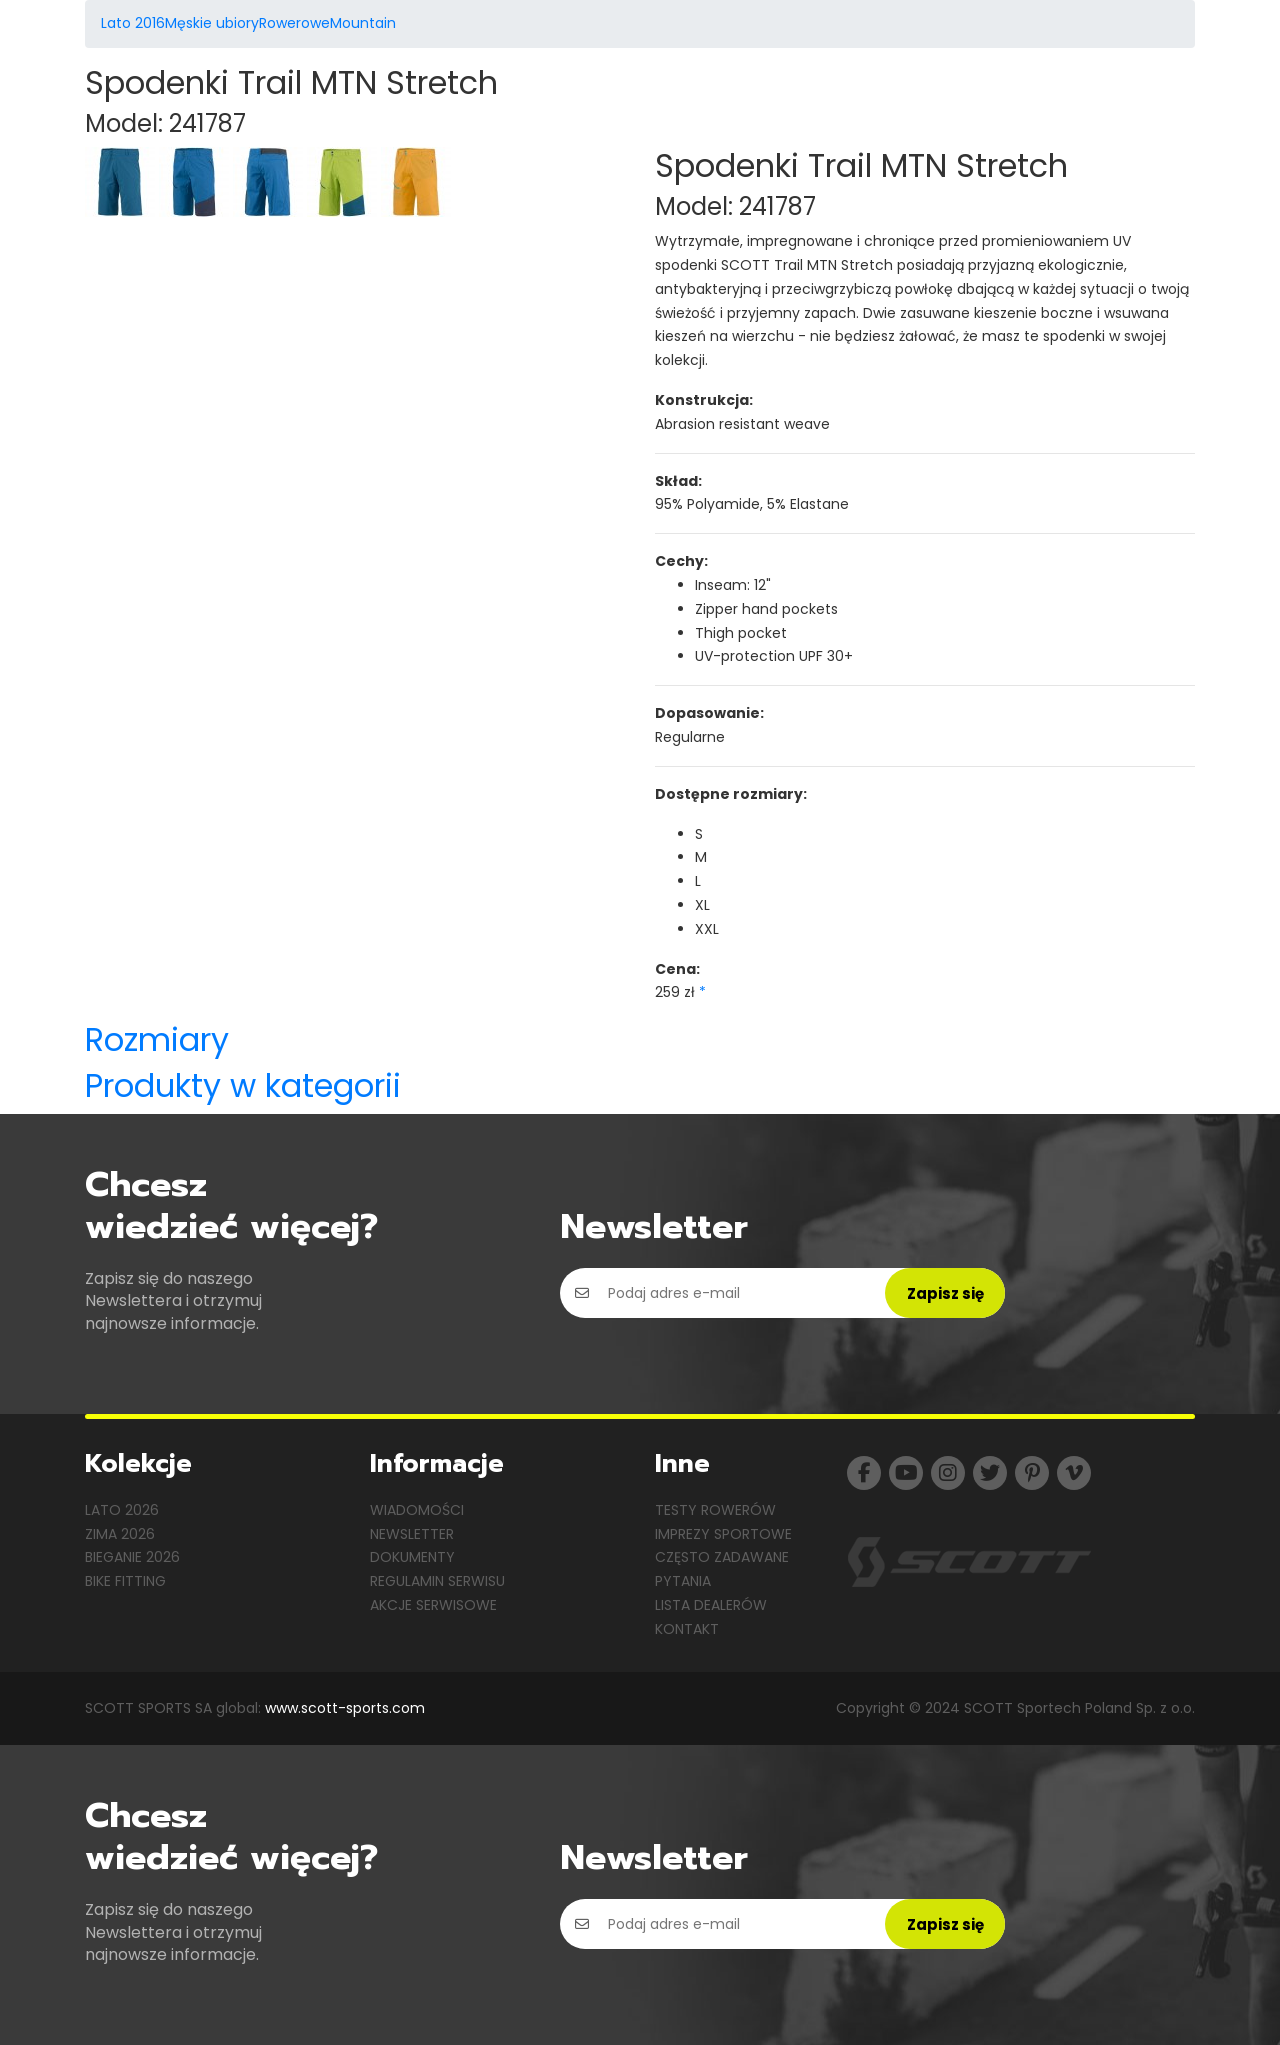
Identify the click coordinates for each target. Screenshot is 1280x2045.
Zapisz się (945, 1293)
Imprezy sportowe (723, 1534)
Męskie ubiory (212, 23)
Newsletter (412, 1534)
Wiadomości (417, 1510)
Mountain (363, 23)
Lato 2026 (122, 1510)
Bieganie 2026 (132, 1557)
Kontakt (687, 1629)
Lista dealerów (711, 1605)
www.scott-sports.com (345, 1708)
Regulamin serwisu (437, 1581)
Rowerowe (294, 23)
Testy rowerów (715, 1510)
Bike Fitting (125, 1581)
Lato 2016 (133, 23)
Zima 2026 (120, 1534)
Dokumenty (412, 1557)
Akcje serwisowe (433, 1605)
